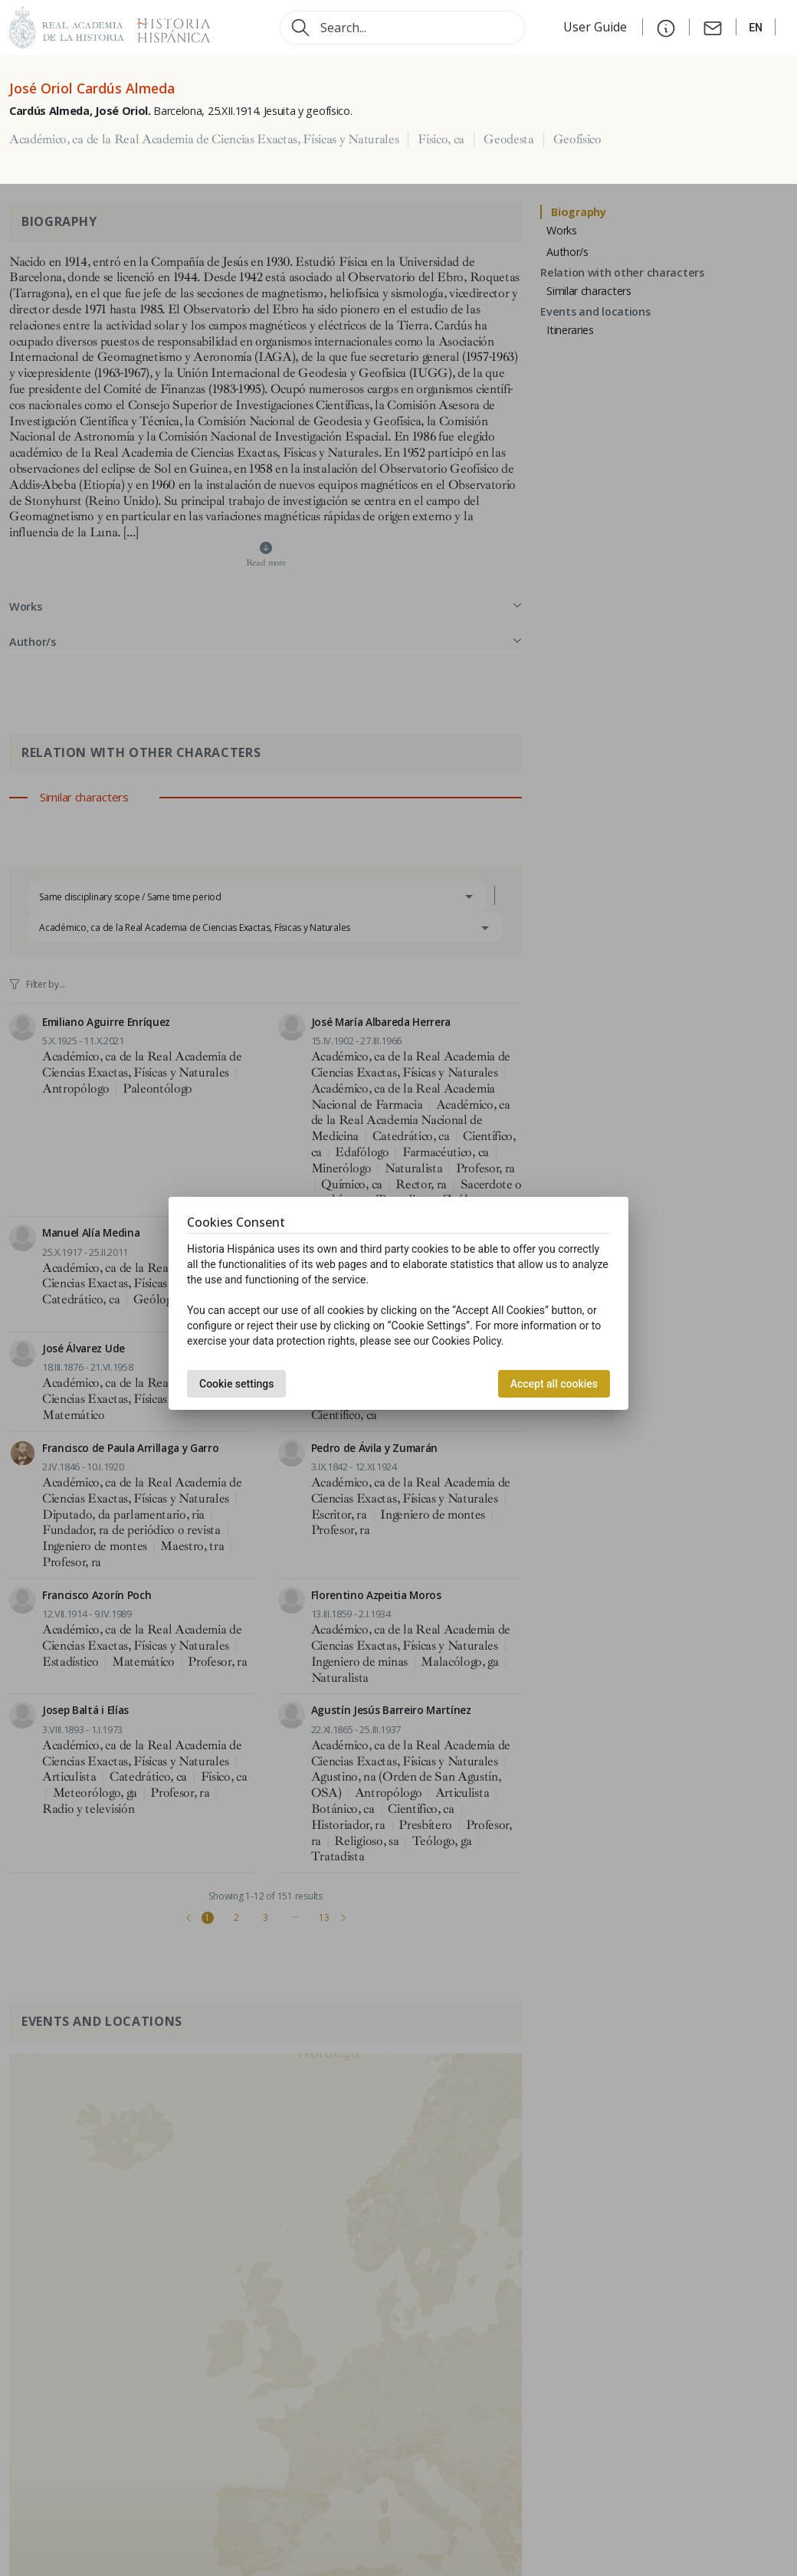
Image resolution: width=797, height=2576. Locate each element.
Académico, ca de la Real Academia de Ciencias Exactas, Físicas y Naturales (203, 139)
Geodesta (508, 139)
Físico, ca (441, 139)
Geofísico (577, 139)
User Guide (596, 26)
